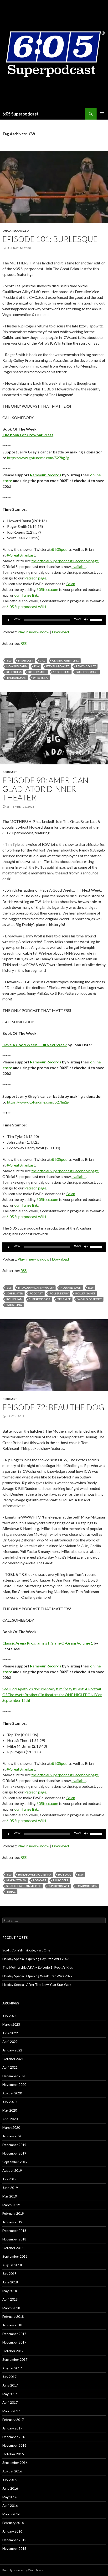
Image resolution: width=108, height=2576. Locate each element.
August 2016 (12, 2471)
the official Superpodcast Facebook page (65, 560)
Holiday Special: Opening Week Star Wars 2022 (37, 1976)
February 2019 (13, 2213)
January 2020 (12, 2136)
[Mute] (86, 620)
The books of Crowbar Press (27, 434)
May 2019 (9, 2196)
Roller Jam (14, 1299)
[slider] (47, 620)
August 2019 (12, 2170)
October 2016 (13, 2454)
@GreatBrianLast (20, 555)
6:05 (8, 660)
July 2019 (9, 2179)
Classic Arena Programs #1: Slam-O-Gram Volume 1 (47, 1643)
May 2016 (9, 2497)
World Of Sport (89, 1299)
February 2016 (13, 2523)
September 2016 (14, 2462)
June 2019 (10, 2188)
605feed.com (47, 589)
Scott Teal (61, 671)
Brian (70, 583)
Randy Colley (86, 666)
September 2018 (14, 2256)
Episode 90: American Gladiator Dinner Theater (45, 788)
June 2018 (10, 2282)
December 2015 (14, 2540)
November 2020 (14, 2084)
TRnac (11, 1891)
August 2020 (12, 2093)
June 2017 (10, 2385)
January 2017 (12, 2428)
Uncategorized (15, 230)
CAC (43, 660)
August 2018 (12, 2265)
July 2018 (9, 2273)
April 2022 (10, 2042)
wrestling (40, 677)
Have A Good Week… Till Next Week (34, 1044)
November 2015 (14, 2548)
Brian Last (25, 660)
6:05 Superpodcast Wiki (26, 606)
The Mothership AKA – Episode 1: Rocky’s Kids (37, 1967)
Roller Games (85, 1293)
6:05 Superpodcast (20, 113)
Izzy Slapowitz (57, 666)
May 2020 (9, 2110)
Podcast (9, 772)
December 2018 (14, 2231)
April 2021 (10, 2067)
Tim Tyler (64, 1299)
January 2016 (12, 2531)
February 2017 (13, 2420)
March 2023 (11, 2024)
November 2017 (14, 2342)
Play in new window (33, 632)
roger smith (37, 671)
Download (60, 632)
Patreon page (35, 578)
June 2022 (10, 2033)
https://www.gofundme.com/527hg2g (38, 457)
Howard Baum (16, 666)
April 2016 (10, 2505)
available (79, 566)
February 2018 (13, 2316)
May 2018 (9, 2291)
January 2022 (12, 2050)
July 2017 (9, 2377)
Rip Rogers (14, 671)
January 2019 (12, 2222)
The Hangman (16, 677)
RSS (24, 643)
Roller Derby (59, 1293)
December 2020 (14, 2076)
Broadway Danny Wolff (36, 1287)
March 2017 (11, 2411)
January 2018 (12, 2325)
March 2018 (11, 2308)
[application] (54, 620)
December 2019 (14, 2145)
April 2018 (10, 2299)
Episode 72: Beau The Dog (53, 1407)
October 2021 (13, 2059)
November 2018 (14, 2239)
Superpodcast (87, 671)
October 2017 (13, 2351)
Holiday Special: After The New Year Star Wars (37, 1984)
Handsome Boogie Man (34, 1874)
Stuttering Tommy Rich (23, 1885)
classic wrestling (65, 660)
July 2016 (9, 2480)
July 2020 (9, 2102)
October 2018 (13, 2248)
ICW (37, 666)
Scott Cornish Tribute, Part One (26, 1950)
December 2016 (14, 2437)
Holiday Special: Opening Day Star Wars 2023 (35, 1959)
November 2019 (14, 2153)
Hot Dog (65, 1874)
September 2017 (14, 2359)
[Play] (8, 620)
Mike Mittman (16, 1880)
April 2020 (10, 2119)
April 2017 (10, 2402)
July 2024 (9, 2016)
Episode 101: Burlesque (50, 239)
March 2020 (11, 2127)
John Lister (14, 1293)
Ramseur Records (45, 475)
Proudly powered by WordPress (22, 2570)
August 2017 (12, 2368)
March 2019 (11, 2205)
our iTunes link (26, 595)
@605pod (59, 549)
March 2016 (11, 2514)
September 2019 (14, 2162)
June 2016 (10, 2488)
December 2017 (14, 2334)
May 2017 (9, 2394)
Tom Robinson (86, 1885)
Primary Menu (102, 114)
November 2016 (14, 2445)
